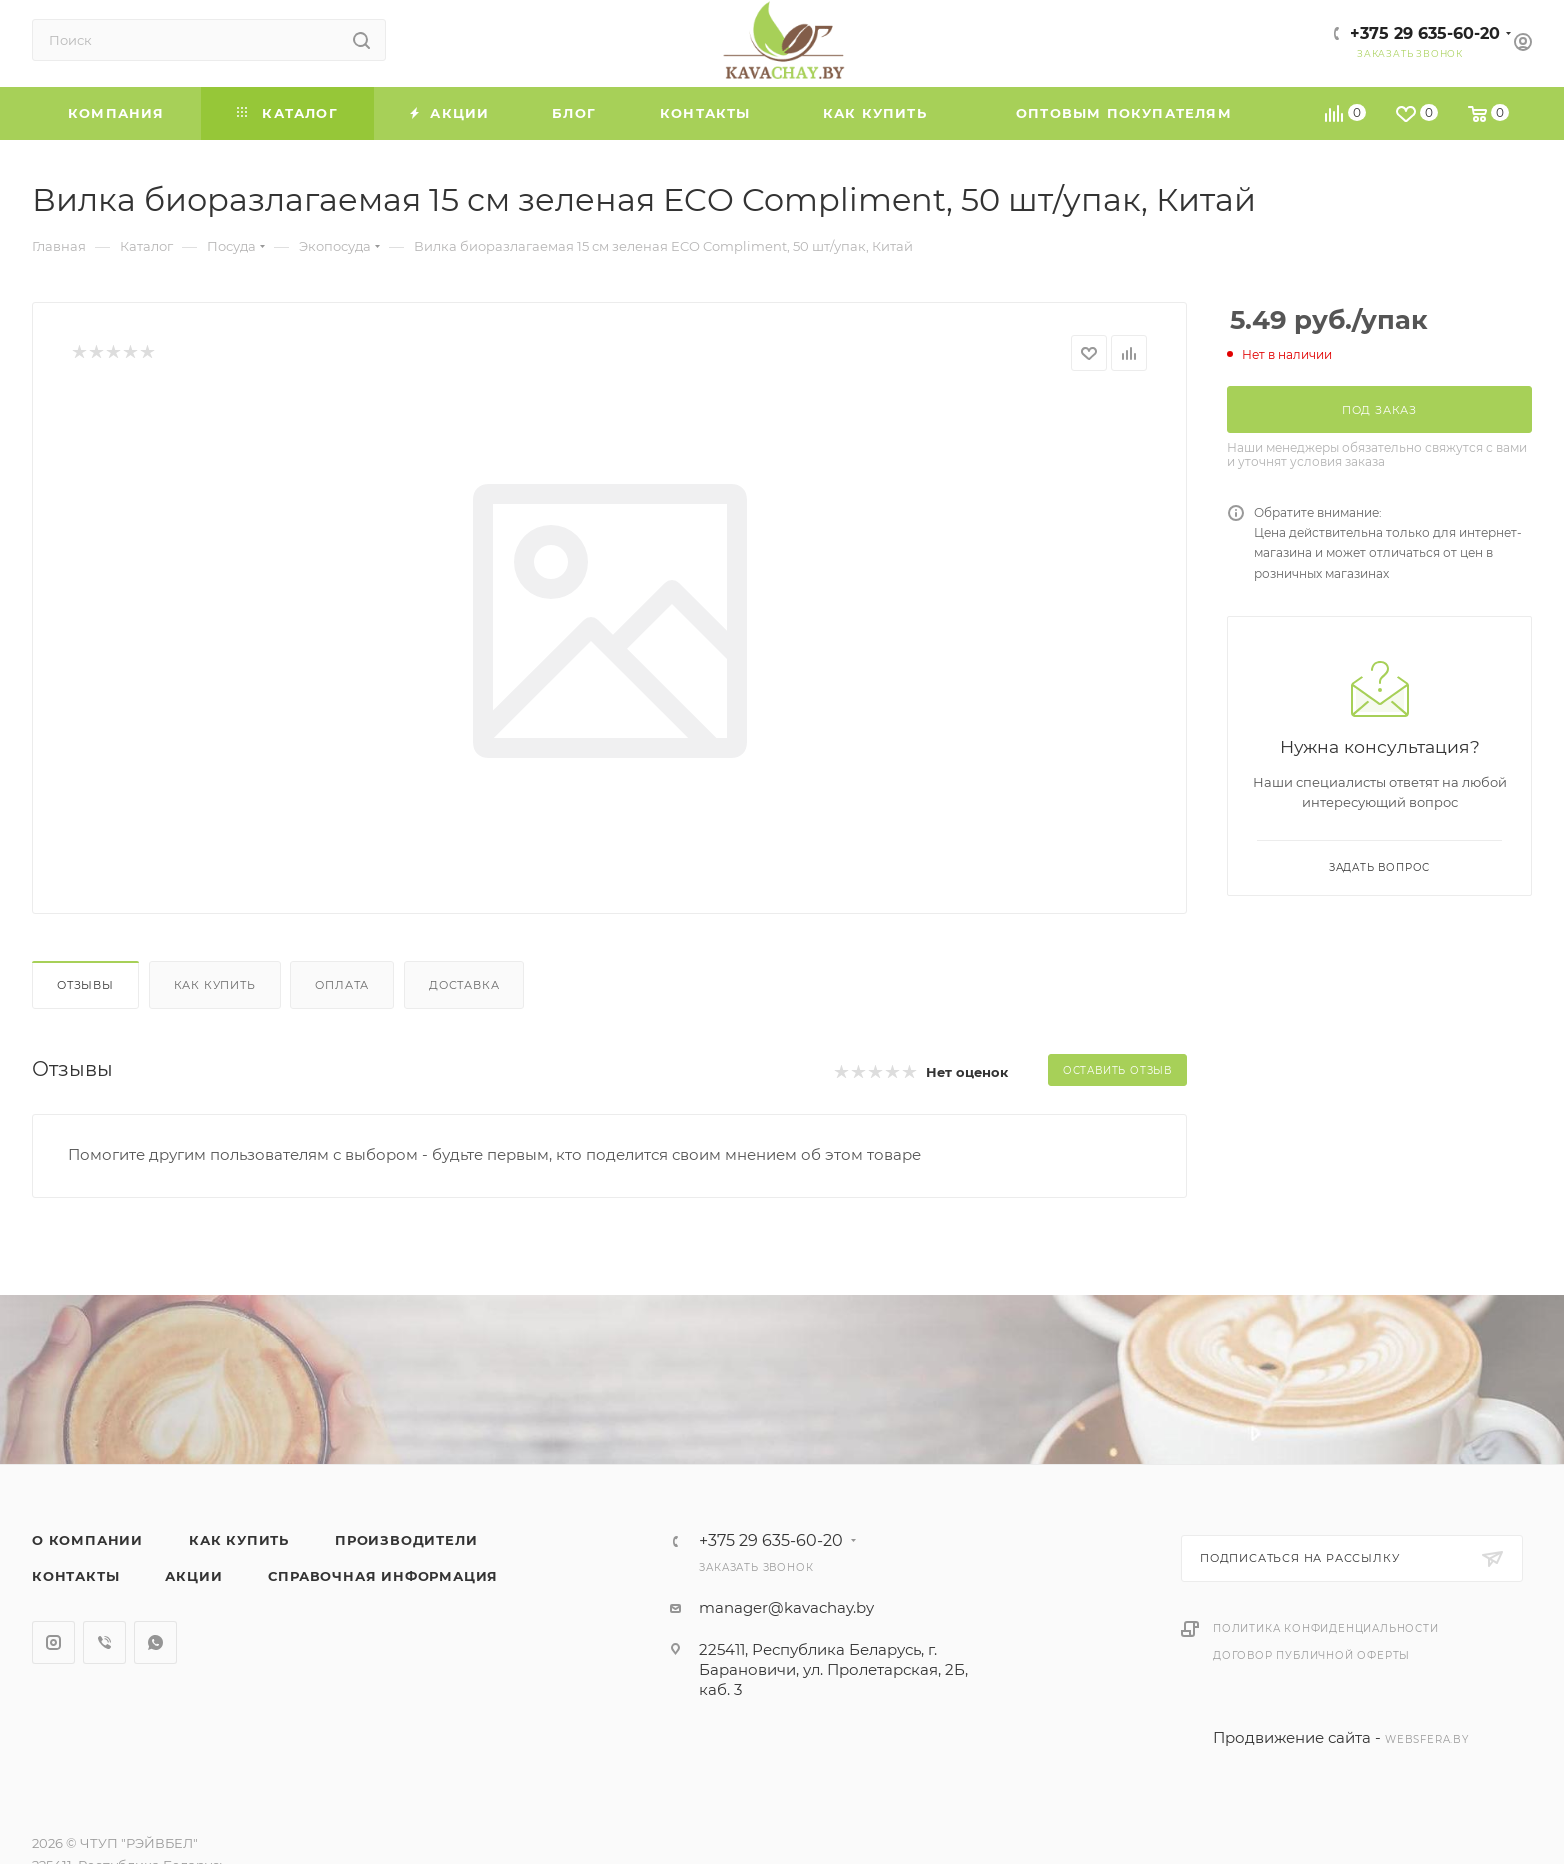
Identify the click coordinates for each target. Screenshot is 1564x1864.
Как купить (215, 985)
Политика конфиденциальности (1326, 1628)
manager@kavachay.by (786, 1607)
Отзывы (85, 985)
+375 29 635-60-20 (1425, 33)
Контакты (75, 1576)
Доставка (464, 985)
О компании (87, 1540)
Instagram (53, 1642)
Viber (104, 1642)
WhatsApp (155, 1642)
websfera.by (1427, 1739)
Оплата (342, 985)
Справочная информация (383, 1576)
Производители (406, 1540)
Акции (193, 1576)
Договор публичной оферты (1311, 1655)
